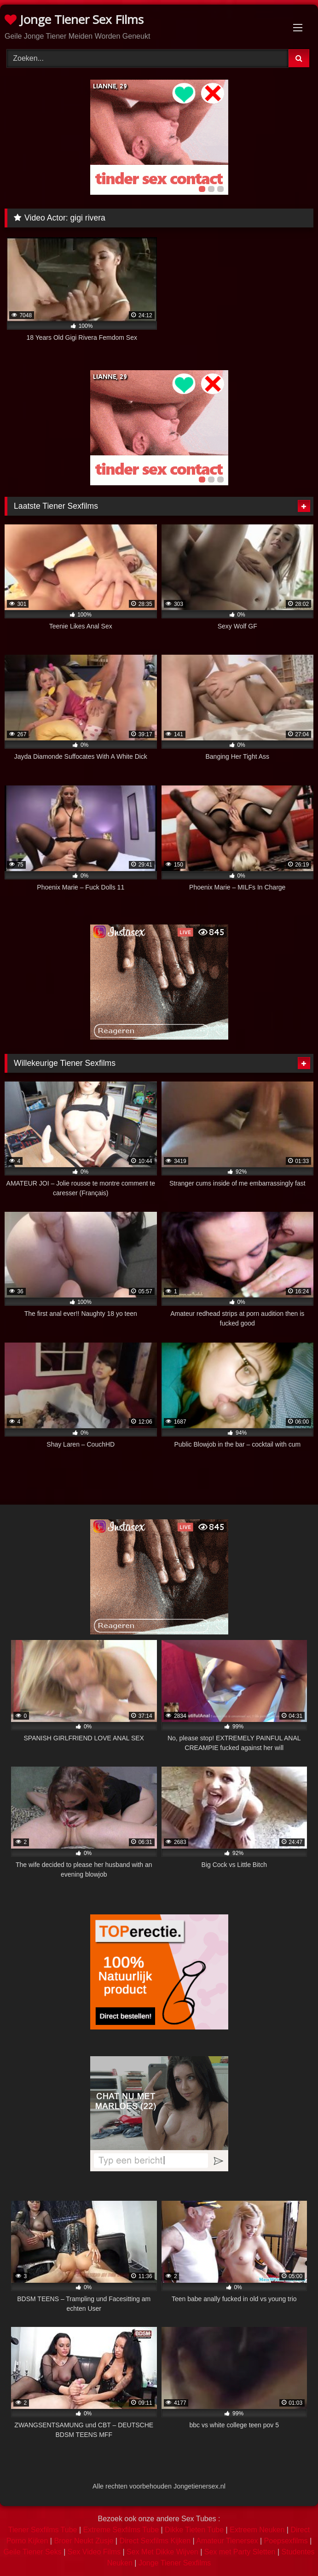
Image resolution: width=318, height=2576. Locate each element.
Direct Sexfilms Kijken (155, 2541)
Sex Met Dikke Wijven (162, 2552)
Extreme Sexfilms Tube (121, 2530)
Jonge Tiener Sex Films (74, 19)
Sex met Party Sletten (240, 2552)
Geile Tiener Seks (32, 2552)
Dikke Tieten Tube (194, 2530)
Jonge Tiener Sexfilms (175, 2563)
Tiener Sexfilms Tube (42, 2530)
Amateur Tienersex (227, 2541)
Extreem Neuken (257, 2530)
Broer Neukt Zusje (83, 2541)
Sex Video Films (94, 2552)
